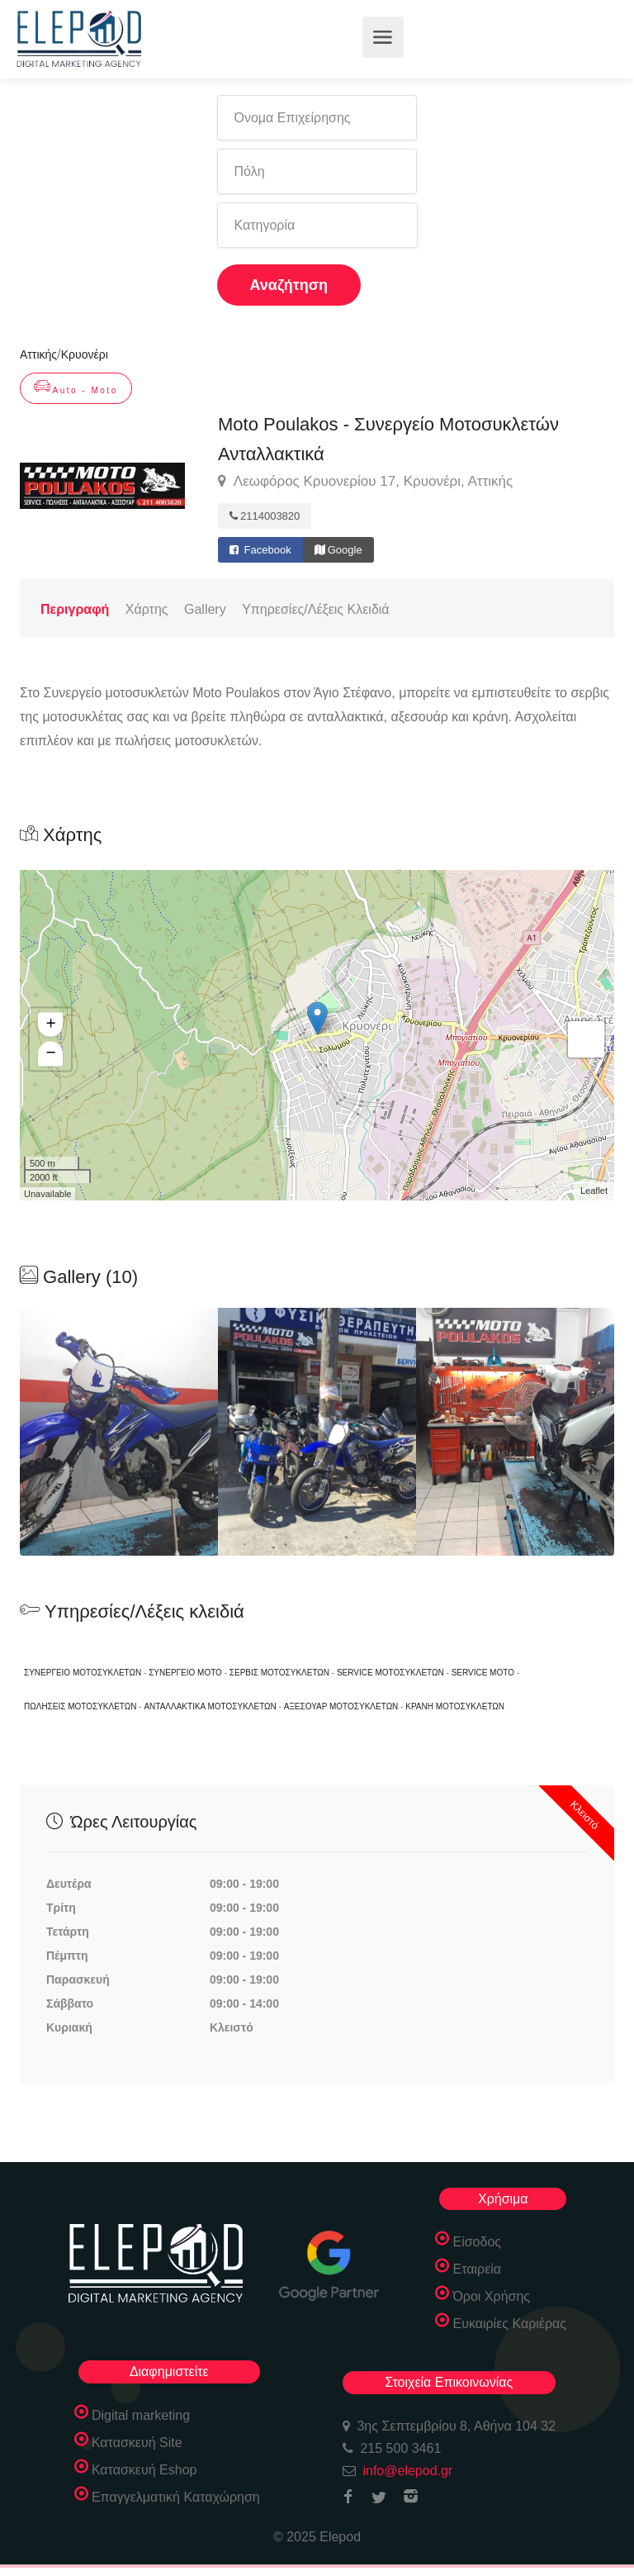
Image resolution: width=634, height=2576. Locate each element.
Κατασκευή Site (137, 2443)
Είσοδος (476, 2242)
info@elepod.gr (407, 2471)
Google (338, 550)
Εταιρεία (476, 2269)
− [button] (50, 1054)
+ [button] (50, 1025)
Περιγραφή (74, 609)
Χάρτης (146, 609)
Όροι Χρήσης (491, 2296)
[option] (317, 1432)
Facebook (260, 550)
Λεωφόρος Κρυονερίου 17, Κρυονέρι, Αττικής (365, 481)
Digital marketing (141, 2415)
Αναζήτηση (289, 285)
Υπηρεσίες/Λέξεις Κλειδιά (315, 609)
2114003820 (264, 516)
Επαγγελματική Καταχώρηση (176, 2497)
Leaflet (594, 1190)
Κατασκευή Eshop (144, 2470)
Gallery (205, 609)
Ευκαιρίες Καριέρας (509, 2324)
